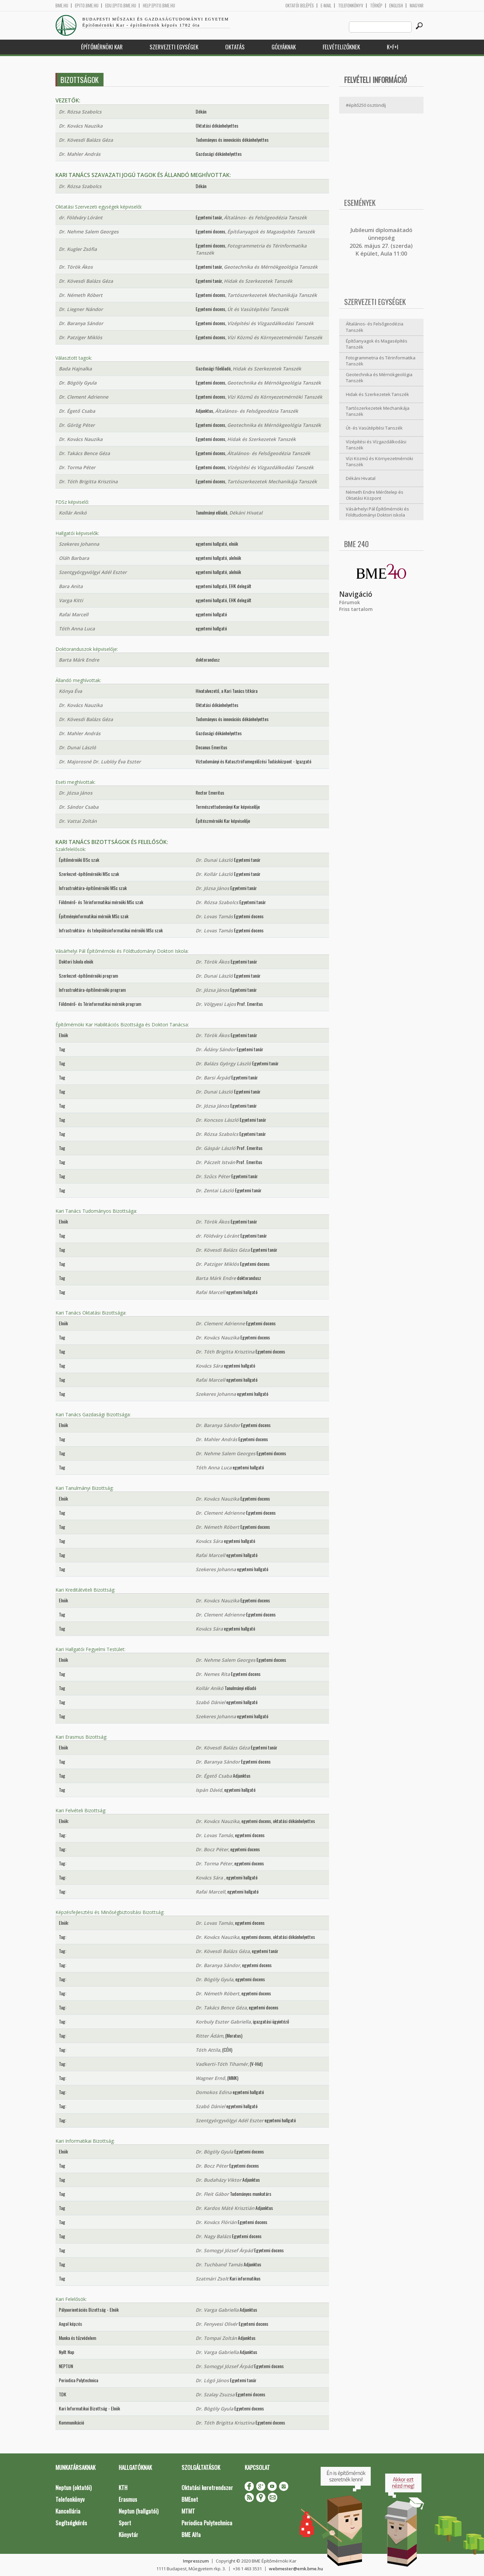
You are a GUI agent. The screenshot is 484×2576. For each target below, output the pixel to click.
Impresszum (196, 2561)
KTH (123, 2487)
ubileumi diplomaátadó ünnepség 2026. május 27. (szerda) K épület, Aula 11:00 (381, 241)
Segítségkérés (71, 2523)
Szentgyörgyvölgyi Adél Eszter (93, 572)
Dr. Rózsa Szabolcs (80, 111)
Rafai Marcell (73, 614)
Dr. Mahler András (79, 154)
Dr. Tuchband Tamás (219, 2264)
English (396, 5)
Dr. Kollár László (214, 874)
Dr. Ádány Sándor (216, 1049)
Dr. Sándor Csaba (78, 807)
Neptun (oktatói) (73, 2487)
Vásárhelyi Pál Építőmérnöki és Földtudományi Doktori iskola (377, 512)
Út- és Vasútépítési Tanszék (374, 428)
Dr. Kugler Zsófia (78, 249)
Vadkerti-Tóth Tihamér (222, 2064)
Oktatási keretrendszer (207, 2487)
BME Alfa (191, 2534)
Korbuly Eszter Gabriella (223, 2021)
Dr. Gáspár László (216, 1148)
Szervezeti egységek (174, 47)
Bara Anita (71, 586)
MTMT (188, 2511)
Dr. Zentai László (215, 1190)
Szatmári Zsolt (212, 2278)
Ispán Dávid (209, 1790)
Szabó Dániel (210, 1702)
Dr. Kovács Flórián (216, 2222)
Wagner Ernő (210, 2078)
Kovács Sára (209, 1366)
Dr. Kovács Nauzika (81, 126)
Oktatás (235, 47)
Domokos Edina (214, 2092)
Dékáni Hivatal (246, 512)
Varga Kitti (71, 600)
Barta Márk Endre (79, 660)
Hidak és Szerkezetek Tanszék (258, 281)
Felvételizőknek (341, 47)
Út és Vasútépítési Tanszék (258, 309)
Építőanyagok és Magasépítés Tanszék (271, 231)
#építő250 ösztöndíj (366, 105)
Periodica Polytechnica (207, 2523)
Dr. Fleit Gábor (212, 2194)
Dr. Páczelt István (215, 1162)
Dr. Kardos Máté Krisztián (225, 2208)
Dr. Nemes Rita (213, 1674)
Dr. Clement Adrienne (83, 397)
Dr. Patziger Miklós (80, 337)
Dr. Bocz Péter (212, 1849)
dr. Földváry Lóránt (81, 217)
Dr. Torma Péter (77, 467)
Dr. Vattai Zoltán (78, 821)
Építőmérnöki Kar (102, 47)
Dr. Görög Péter (77, 425)
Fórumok (349, 602)
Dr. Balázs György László (223, 1063)
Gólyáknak (284, 47)
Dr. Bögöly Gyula (77, 383)
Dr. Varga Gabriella (217, 2310)
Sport (125, 2523)
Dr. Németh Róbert (81, 295)
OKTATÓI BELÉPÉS (299, 5)
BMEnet (190, 2499)
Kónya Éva (70, 691)
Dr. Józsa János (75, 793)
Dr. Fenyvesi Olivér (217, 2324)
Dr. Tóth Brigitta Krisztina (88, 481)
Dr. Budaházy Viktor (218, 2180)
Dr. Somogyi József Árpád (224, 2250)
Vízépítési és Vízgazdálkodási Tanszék (270, 323)
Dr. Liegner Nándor (81, 309)
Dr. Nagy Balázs (213, 2236)
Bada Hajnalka (75, 368)
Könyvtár (128, 2534)
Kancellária (67, 2511)
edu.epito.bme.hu (120, 5)
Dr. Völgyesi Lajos (216, 1004)
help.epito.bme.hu (159, 5)
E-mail (326, 5)
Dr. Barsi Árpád (213, 1077)
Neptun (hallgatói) (138, 2511)
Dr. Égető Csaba (77, 411)
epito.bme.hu (86, 5)
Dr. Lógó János (212, 2380)
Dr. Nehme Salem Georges (89, 231)
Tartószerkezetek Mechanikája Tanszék (272, 295)
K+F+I (392, 47)
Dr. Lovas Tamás (214, 916)
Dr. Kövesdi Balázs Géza (86, 140)
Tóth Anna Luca (77, 628)
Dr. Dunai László (77, 747)
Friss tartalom (356, 609)
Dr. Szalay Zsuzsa (215, 2394)
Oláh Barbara (74, 558)
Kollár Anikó (73, 512)
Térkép (376, 5)
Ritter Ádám (209, 2036)
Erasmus (128, 2499)
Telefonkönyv (350, 5)
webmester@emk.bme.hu (296, 2569)
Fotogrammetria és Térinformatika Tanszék (380, 361)
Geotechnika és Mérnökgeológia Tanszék (271, 267)
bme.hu (61, 5)
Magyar (417, 5)
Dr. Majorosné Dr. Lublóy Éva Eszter (100, 761)
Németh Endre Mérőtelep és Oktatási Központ (374, 495)
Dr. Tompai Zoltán (216, 2338)
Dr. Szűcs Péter (213, 1176)
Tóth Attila (208, 2050)
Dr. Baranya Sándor (81, 323)
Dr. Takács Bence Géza (84, 453)
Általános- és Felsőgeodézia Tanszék (265, 217)
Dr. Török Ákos (76, 267)
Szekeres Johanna (79, 544)
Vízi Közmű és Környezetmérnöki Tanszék (274, 337)
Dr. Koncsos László (217, 1120)
